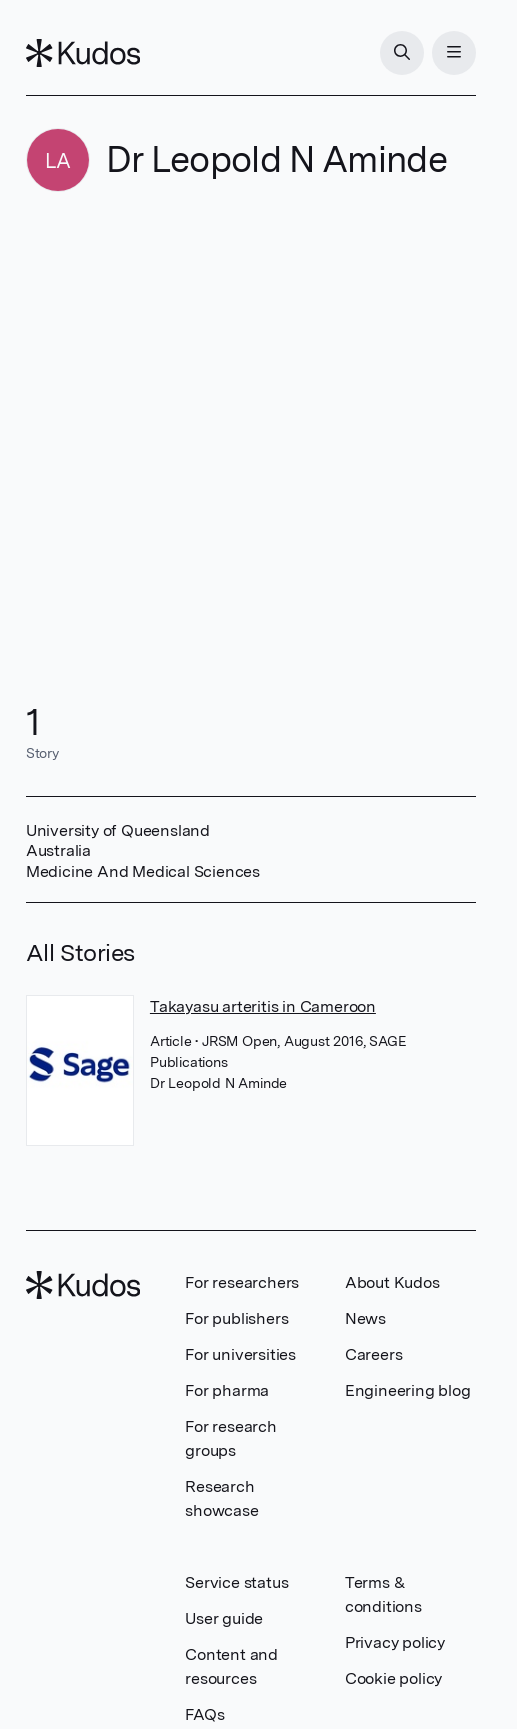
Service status (236, 1582)
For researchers (242, 1282)
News (365, 1318)
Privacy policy (395, 1642)
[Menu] (454, 53)
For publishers (236, 1318)
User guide (224, 1618)
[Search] (402, 53)
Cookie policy (393, 1678)
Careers (374, 1354)
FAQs (204, 1714)
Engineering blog (408, 1390)
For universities (240, 1354)
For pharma (227, 1390)
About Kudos (392, 1282)
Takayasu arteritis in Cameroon (263, 1006)
